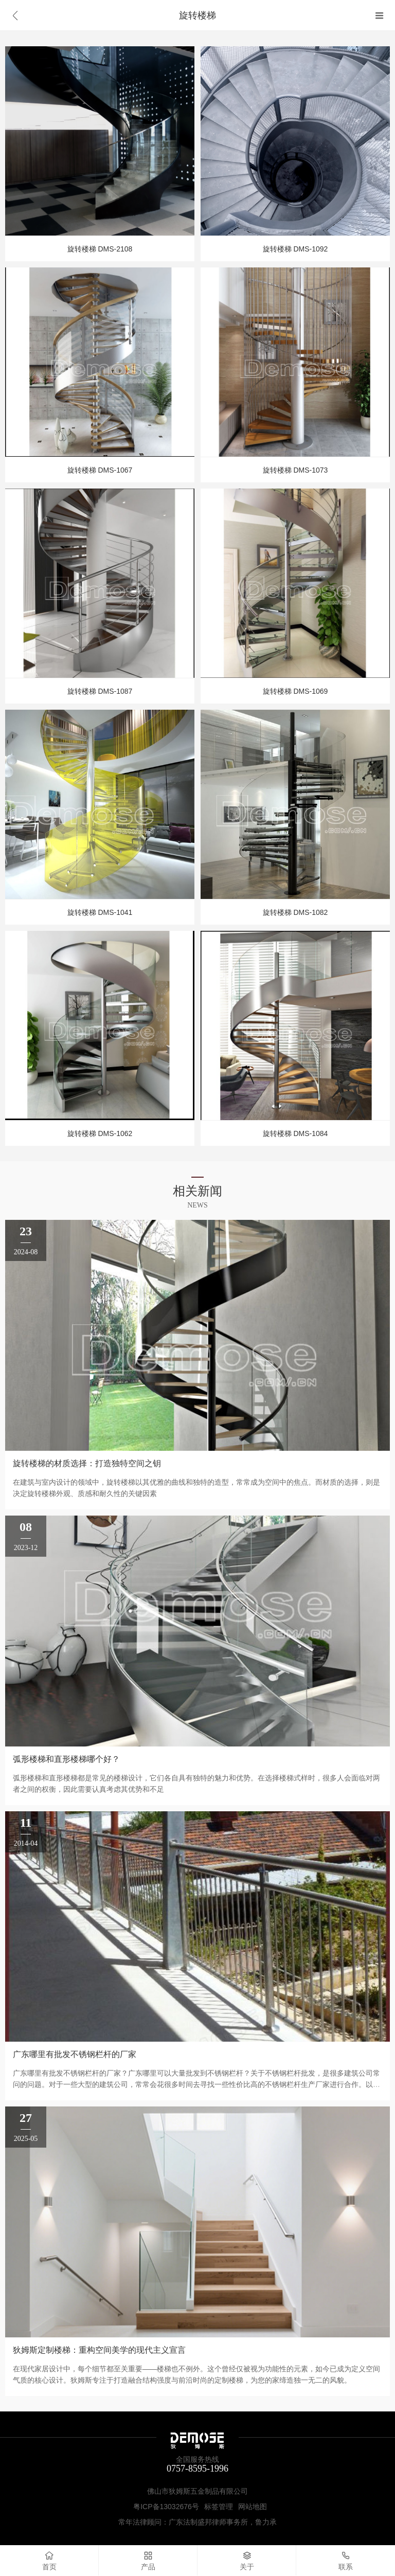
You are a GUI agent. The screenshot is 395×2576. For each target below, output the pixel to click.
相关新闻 (197, 1191)
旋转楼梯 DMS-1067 (100, 470)
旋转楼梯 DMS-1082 (295, 912)
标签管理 (218, 2506)
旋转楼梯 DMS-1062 (100, 1133)
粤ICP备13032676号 (166, 2506)
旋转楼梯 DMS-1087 (100, 691)
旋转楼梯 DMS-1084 (295, 1133)
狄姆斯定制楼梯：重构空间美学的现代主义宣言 (99, 2350)
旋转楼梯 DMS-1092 (295, 249)
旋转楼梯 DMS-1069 (295, 691)
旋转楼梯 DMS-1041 (100, 912)
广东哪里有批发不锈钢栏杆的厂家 (74, 2054)
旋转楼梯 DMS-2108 (100, 249)
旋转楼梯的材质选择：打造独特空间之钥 (87, 1463)
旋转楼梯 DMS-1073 (295, 470)
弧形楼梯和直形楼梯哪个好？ (66, 1759)
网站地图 (252, 2506)
